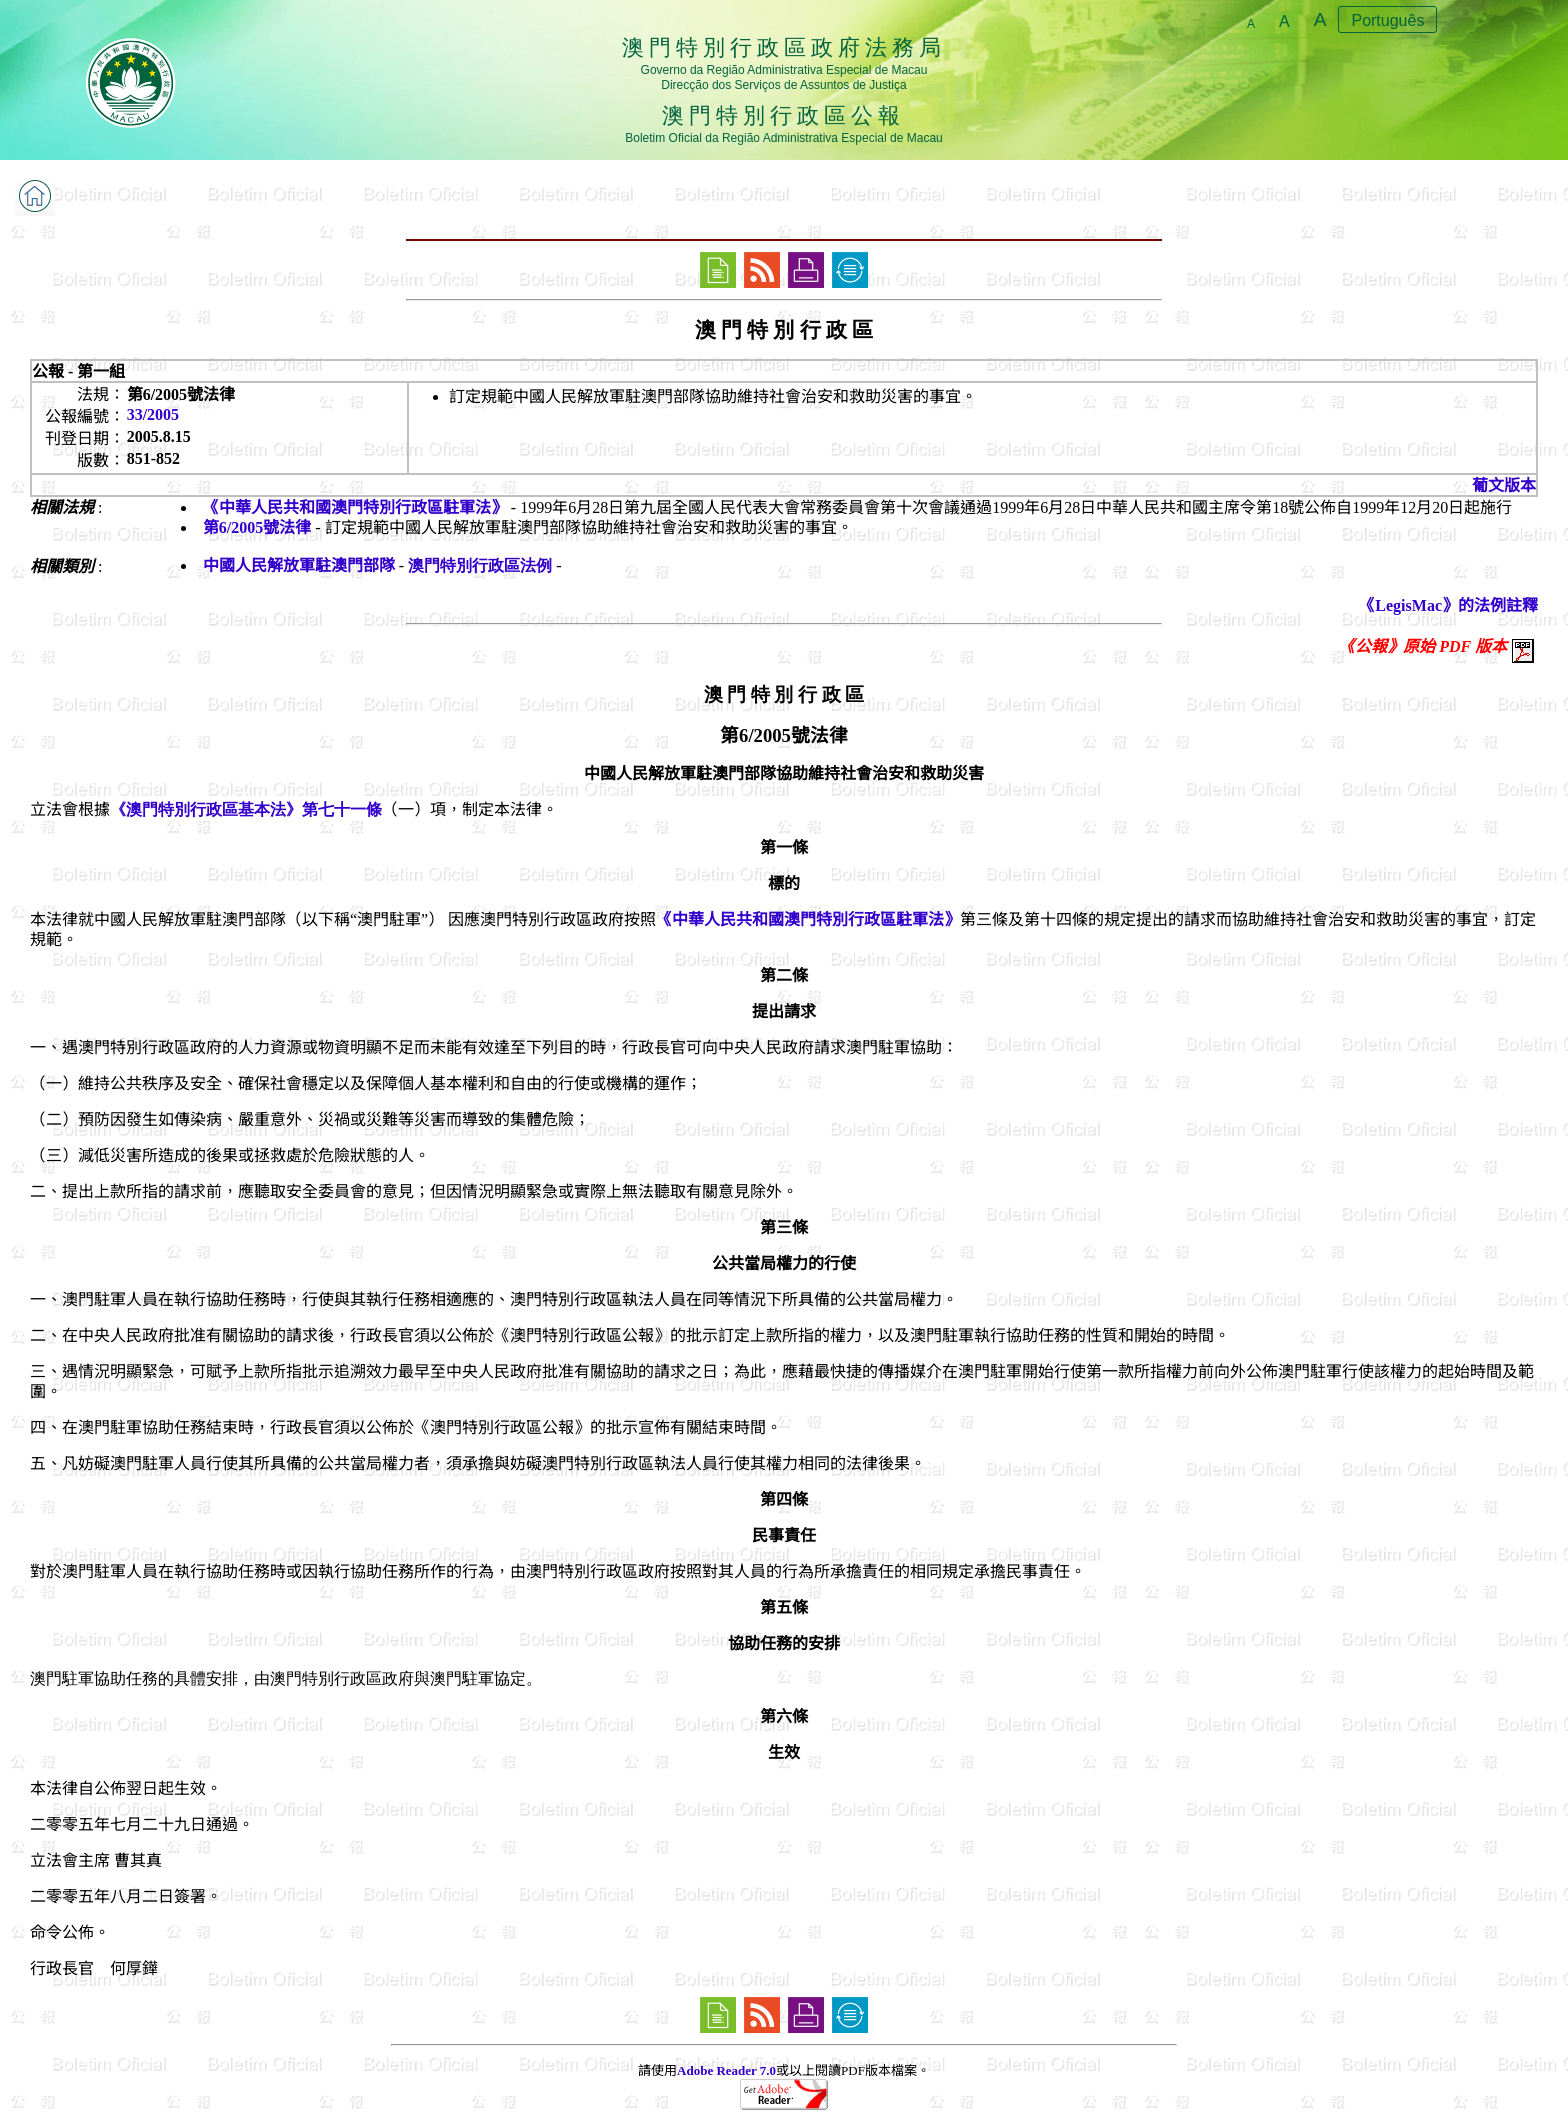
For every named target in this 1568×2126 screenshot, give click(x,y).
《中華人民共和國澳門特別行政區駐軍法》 (355, 507)
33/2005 (153, 414)
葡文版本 (1504, 485)
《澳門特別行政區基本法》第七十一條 (246, 809)
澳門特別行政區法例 (480, 565)
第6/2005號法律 (257, 527)
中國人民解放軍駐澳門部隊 (299, 565)
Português (1387, 20)
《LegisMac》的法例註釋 (1448, 605)
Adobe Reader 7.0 (726, 2070)
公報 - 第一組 (78, 371)
